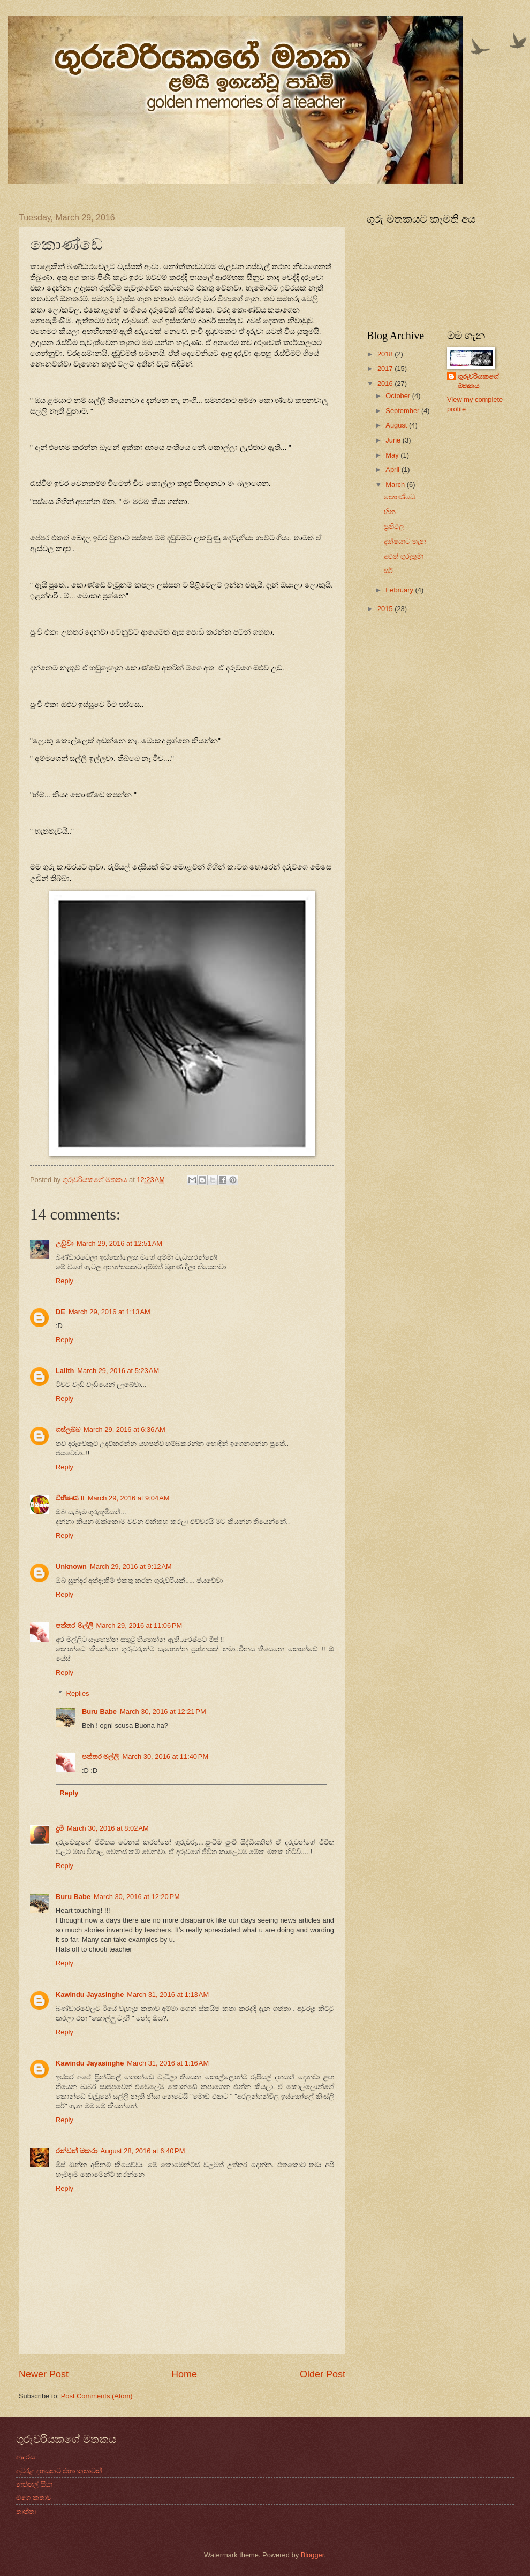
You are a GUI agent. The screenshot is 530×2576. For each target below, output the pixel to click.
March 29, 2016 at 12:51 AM (119, 1243)
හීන (390, 512)
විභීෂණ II (70, 1498)
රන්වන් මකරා (76, 2151)
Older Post (322, 2374)
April (393, 470)
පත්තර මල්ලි (74, 1625)
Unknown (71, 1567)
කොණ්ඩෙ (399, 497)
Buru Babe (99, 1712)
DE (60, 1312)
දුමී (60, 1828)
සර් (388, 571)
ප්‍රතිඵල (394, 526)
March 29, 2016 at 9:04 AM (129, 1498)
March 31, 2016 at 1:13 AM (168, 1995)
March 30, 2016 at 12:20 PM (137, 1897)
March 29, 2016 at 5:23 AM (118, 1371)
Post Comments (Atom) (97, 2396)
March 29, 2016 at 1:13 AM (109, 1312)
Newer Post (44, 2374)
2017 (386, 368)
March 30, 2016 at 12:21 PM (163, 1712)
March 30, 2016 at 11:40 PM (165, 1756)
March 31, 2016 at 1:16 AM (168, 2063)
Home (184, 2374)
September (403, 411)
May (392, 455)
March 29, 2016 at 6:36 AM (124, 1430)
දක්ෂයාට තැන (405, 541)
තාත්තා (26, 2512)
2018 (386, 354)
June (394, 440)
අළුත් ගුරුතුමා (403, 556)
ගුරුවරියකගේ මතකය (478, 381)
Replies (77, 1693)
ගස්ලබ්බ (68, 1430)
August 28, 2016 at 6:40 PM (143, 2151)
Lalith (65, 1371)
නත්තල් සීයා (34, 2484)
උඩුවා (64, 1243)
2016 (386, 383)
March (395, 485)
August (397, 425)
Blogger (312, 2555)
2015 (386, 609)
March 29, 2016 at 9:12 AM (131, 1567)
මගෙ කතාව (33, 2498)
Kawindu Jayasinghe (90, 1995)
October (398, 396)
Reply (64, 1281)
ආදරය (25, 2457)
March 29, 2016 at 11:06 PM (139, 1625)
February (400, 590)
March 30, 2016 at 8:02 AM (108, 1828)
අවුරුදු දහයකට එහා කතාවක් (59, 2471)
